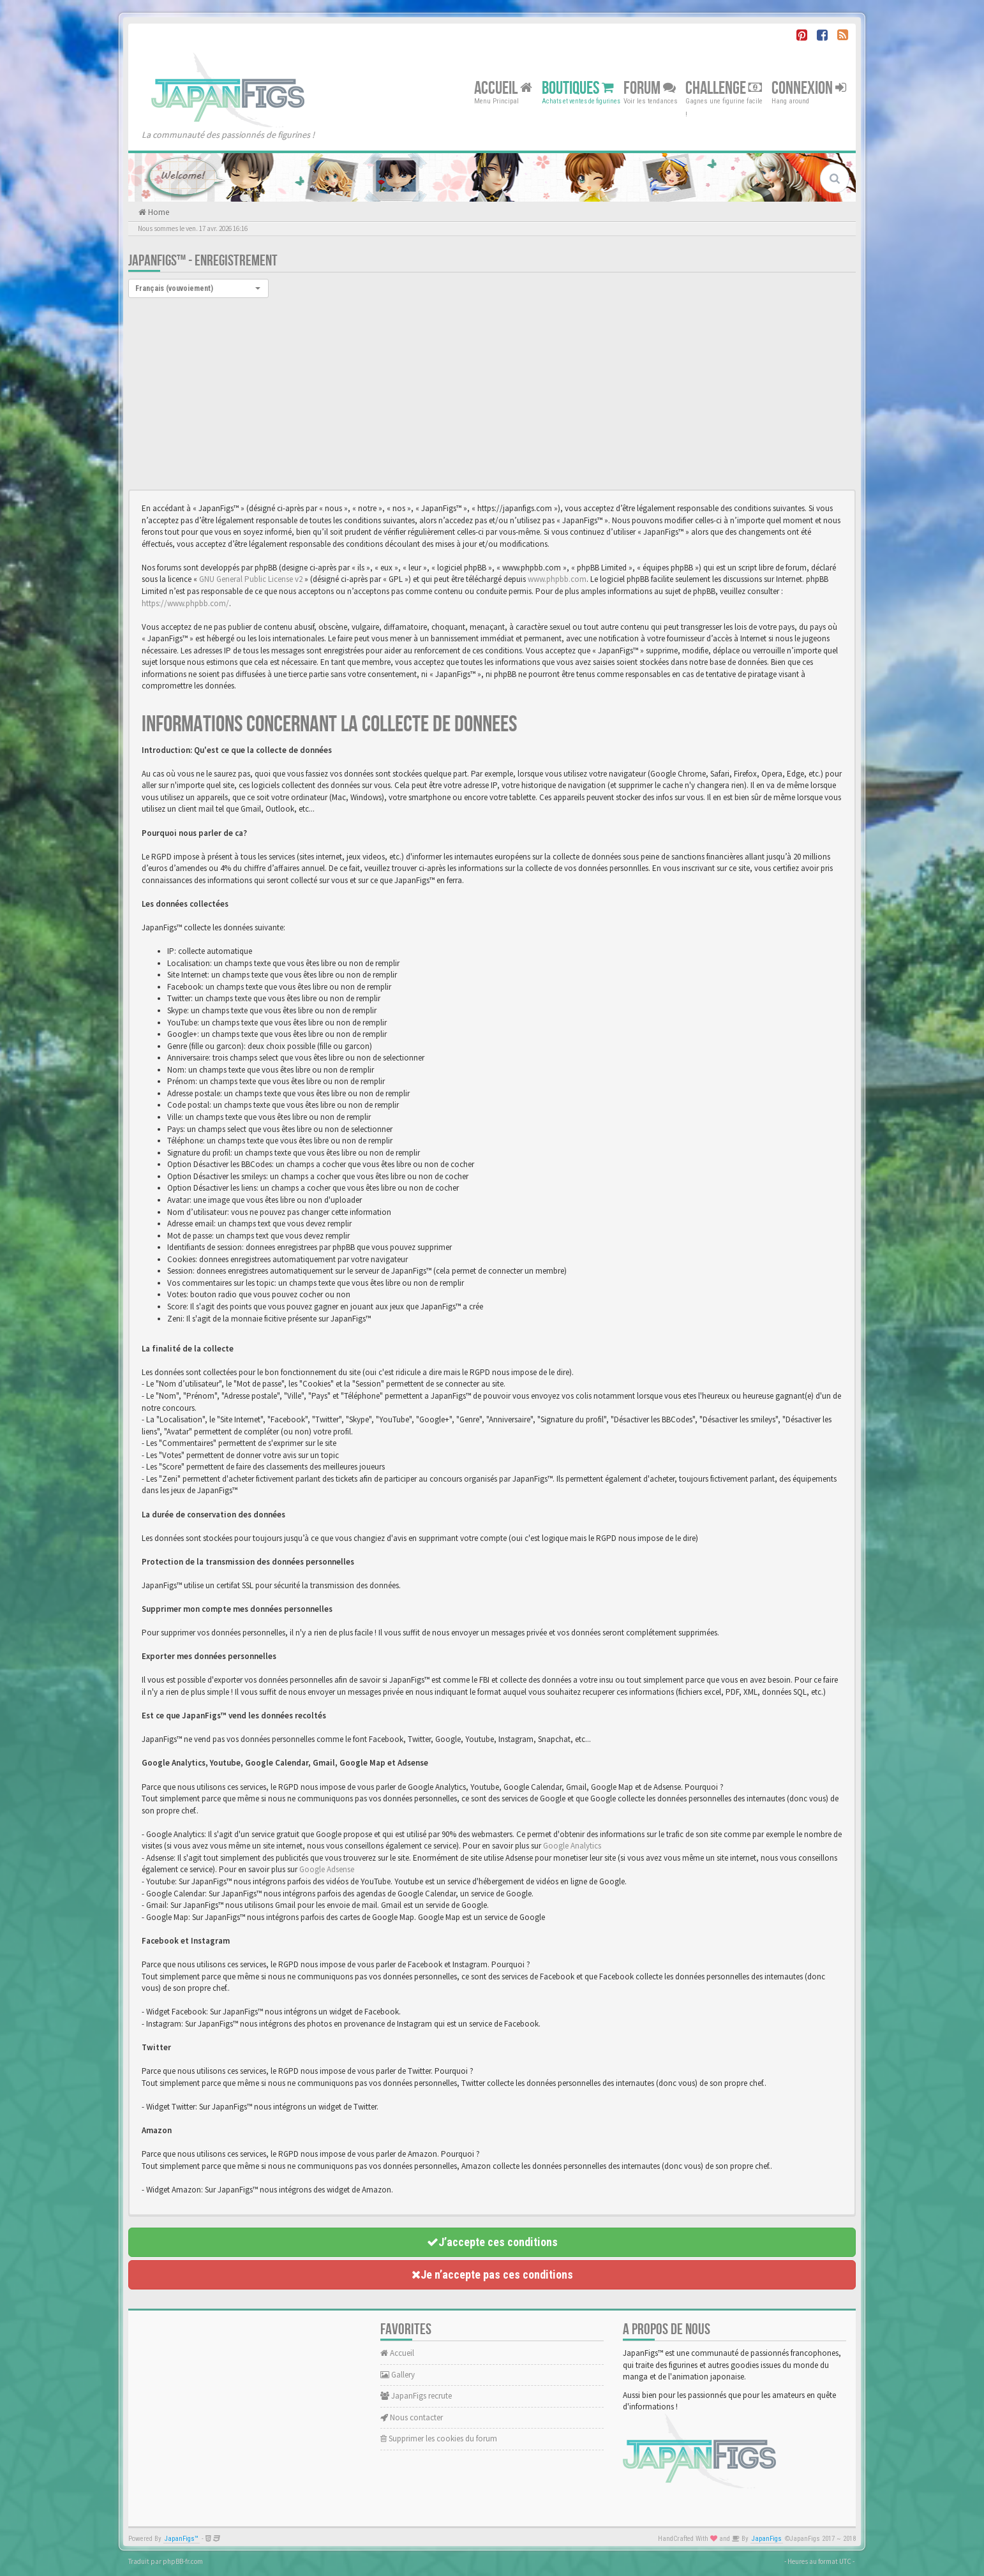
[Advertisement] (492, 393)
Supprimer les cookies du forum (438, 2438)
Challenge (723, 87)
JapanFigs (767, 2539)
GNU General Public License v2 (250, 579)
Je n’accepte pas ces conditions (492, 2274)
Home (157, 212)
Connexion (809, 87)
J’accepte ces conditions (492, 2242)
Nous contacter (411, 2417)
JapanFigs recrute (416, 2395)
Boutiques (578, 87)
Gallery (397, 2374)
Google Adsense (326, 1869)
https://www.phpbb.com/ (185, 603)
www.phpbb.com (557, 579)
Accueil (503, 87)
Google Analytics (572, 1845)
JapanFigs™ (181, 2539)
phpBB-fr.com (183, 2561)
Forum (649, 87)
